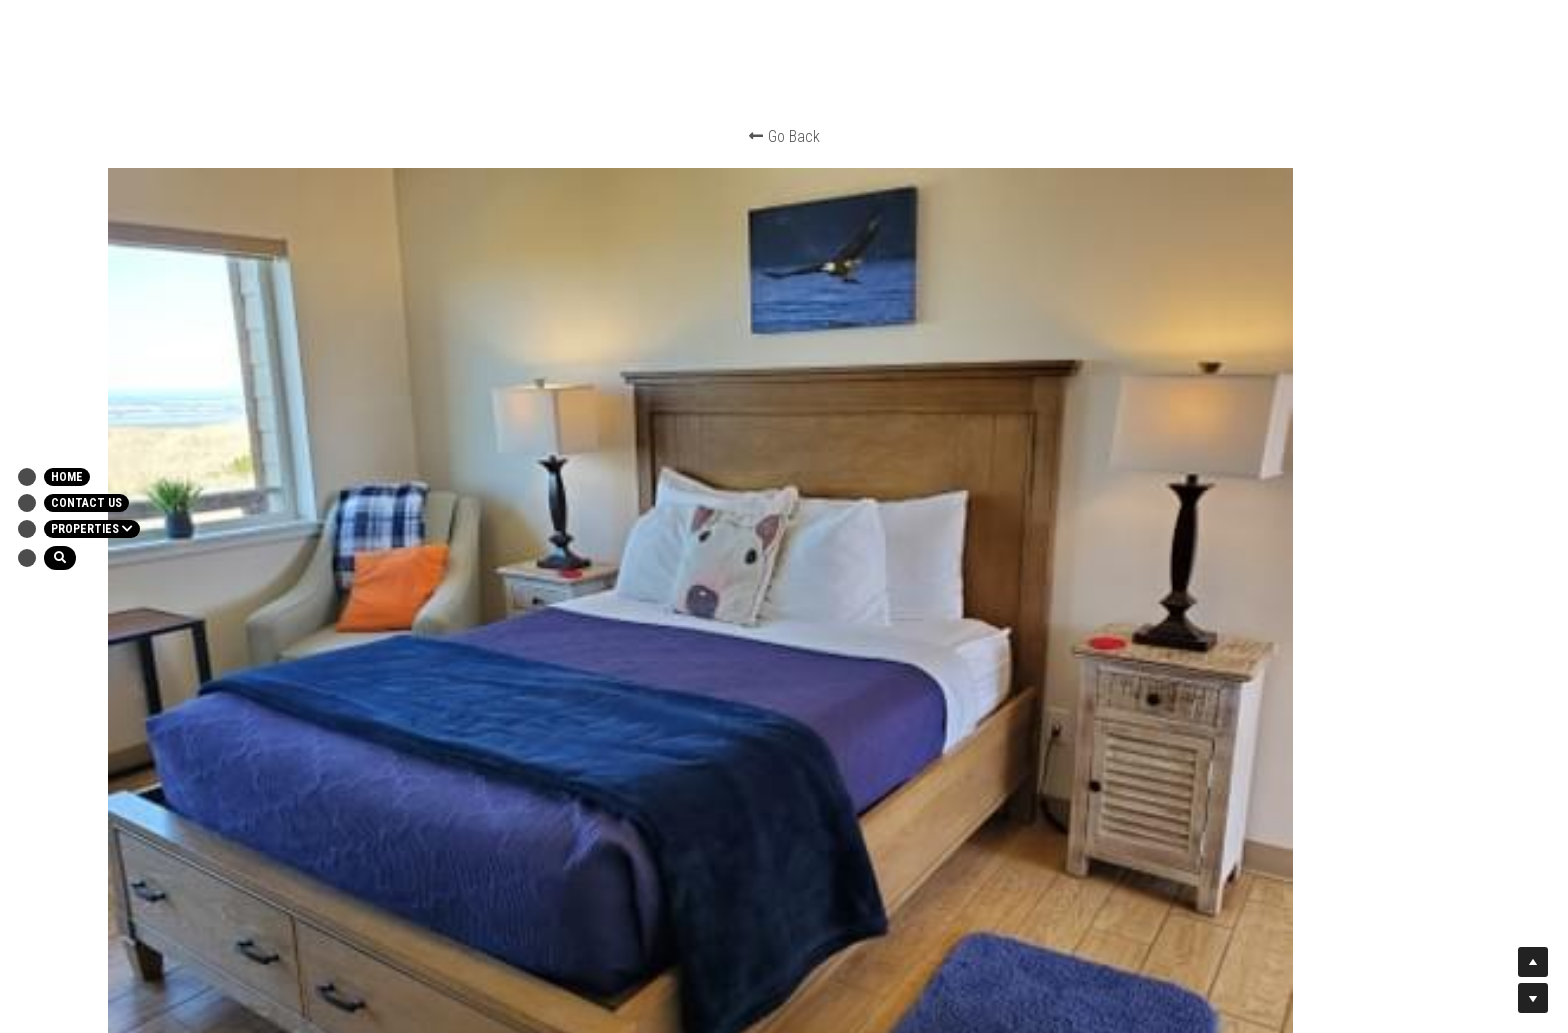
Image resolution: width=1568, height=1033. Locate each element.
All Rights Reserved (899, 804)
